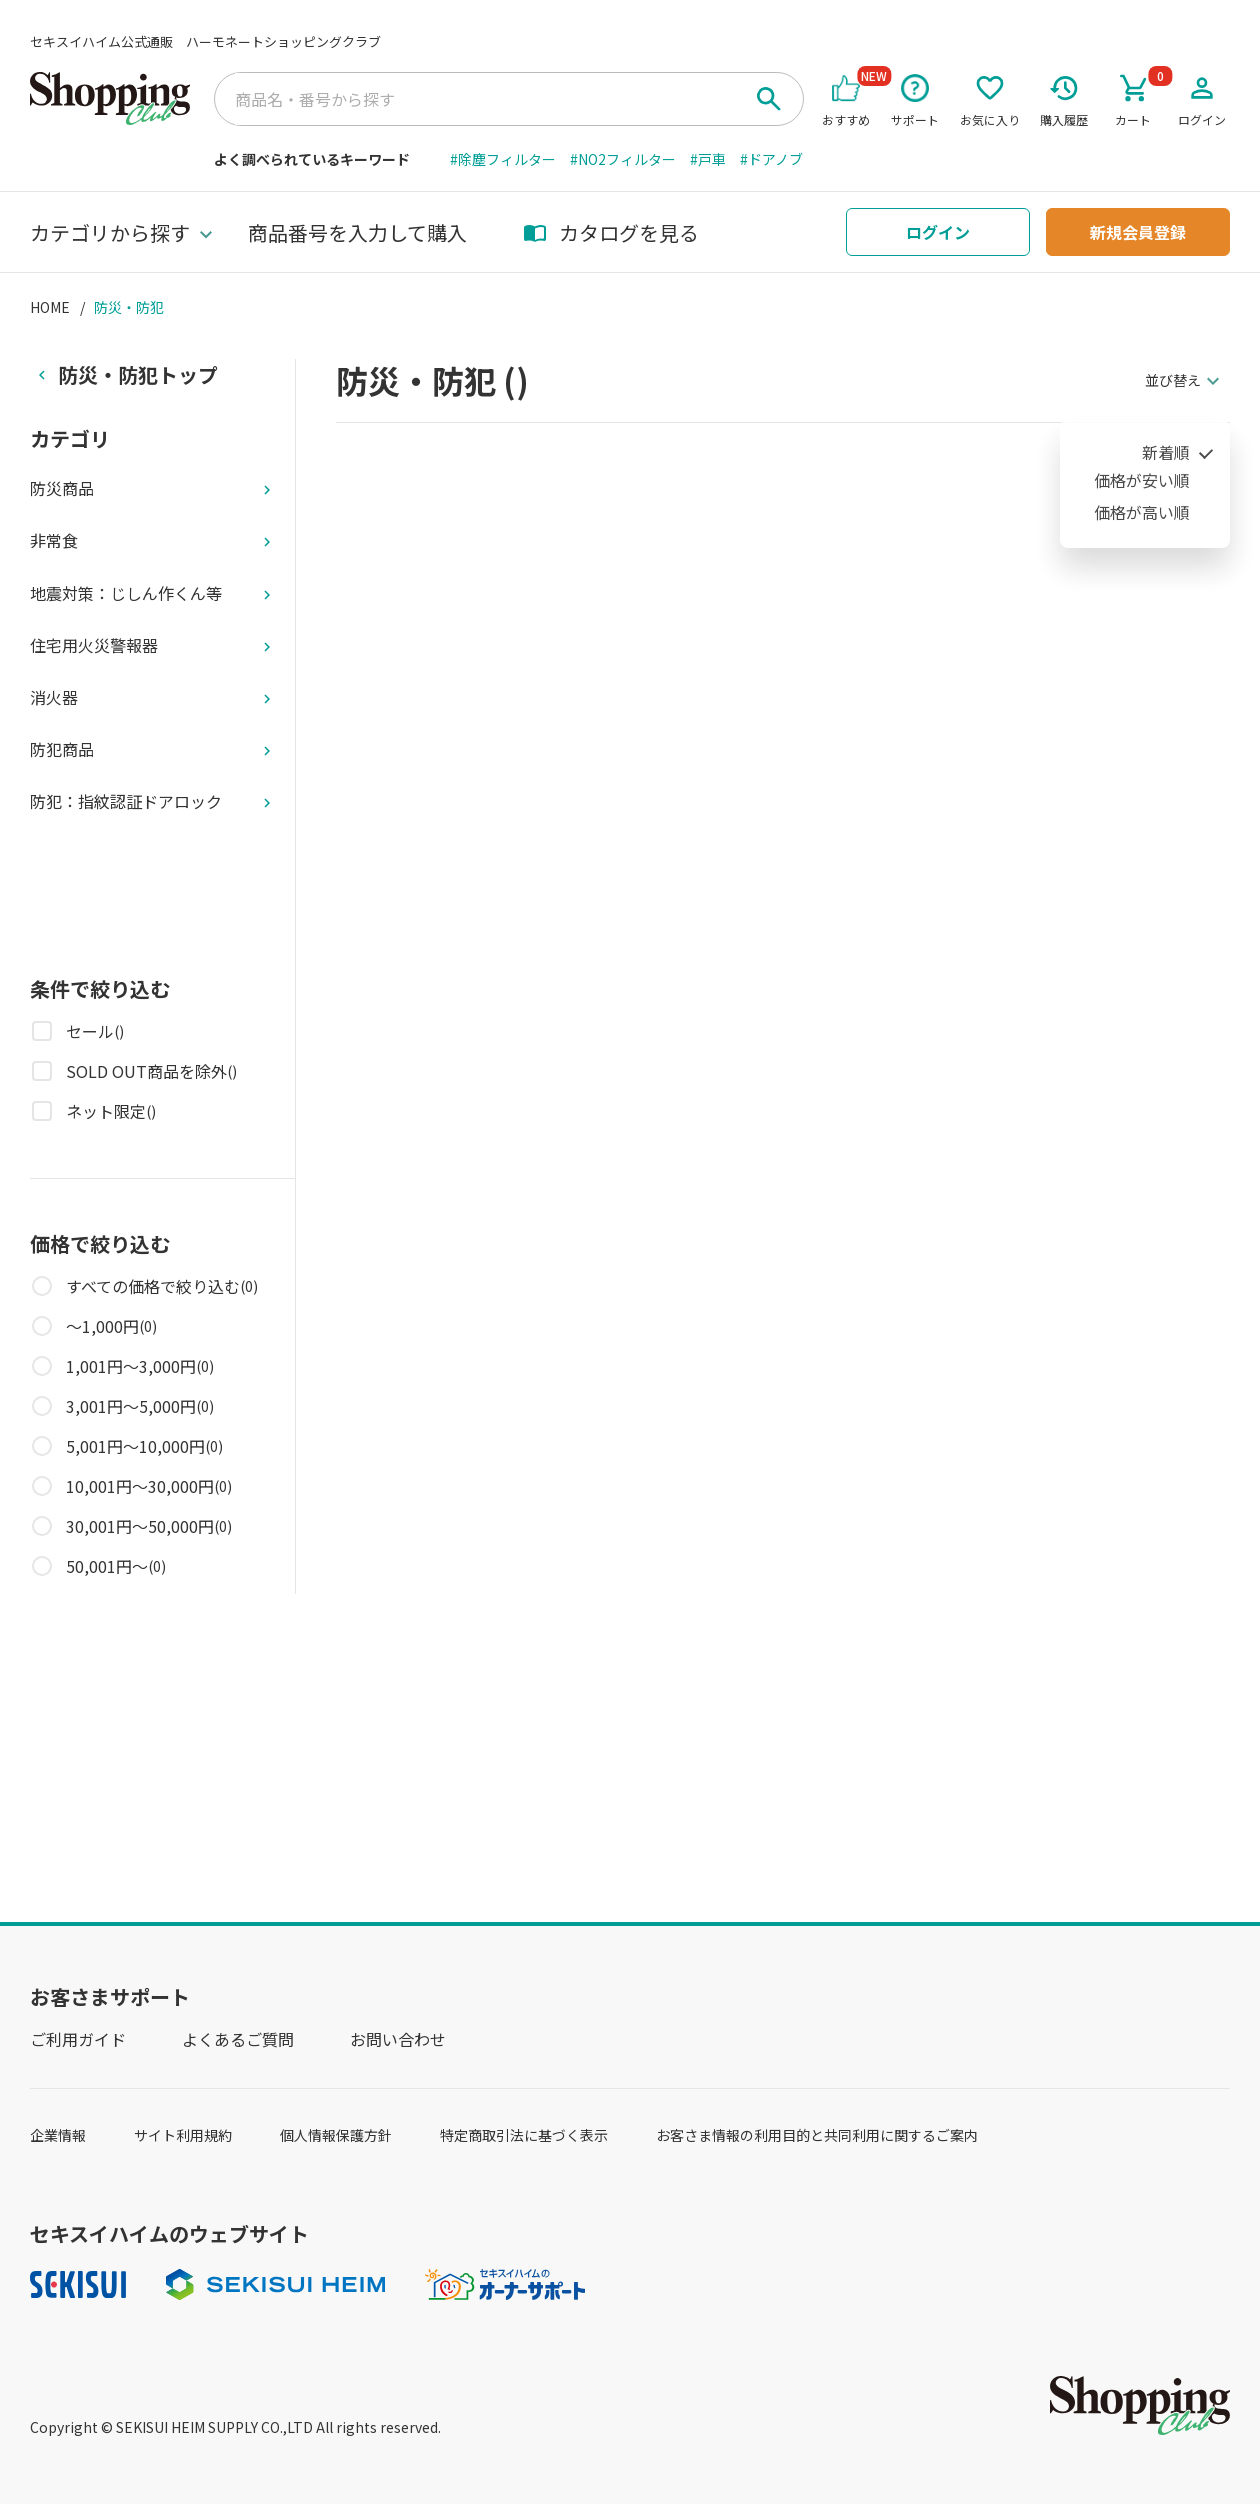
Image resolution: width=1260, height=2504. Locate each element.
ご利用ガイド (78, 2039)
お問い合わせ (398, 2039)
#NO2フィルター (623, 159)
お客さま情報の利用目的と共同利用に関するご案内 (817, 2135)
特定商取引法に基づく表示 (524, 2135)
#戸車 (708, 159)
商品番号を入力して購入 (357, 232)
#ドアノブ (771, 159)
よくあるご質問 (238, 2039)
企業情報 (58, 2135)
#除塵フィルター (503, 159)
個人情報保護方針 (336, 2135)
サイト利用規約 (183, 2135)
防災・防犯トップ (138, 374)
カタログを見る (611, 232)
